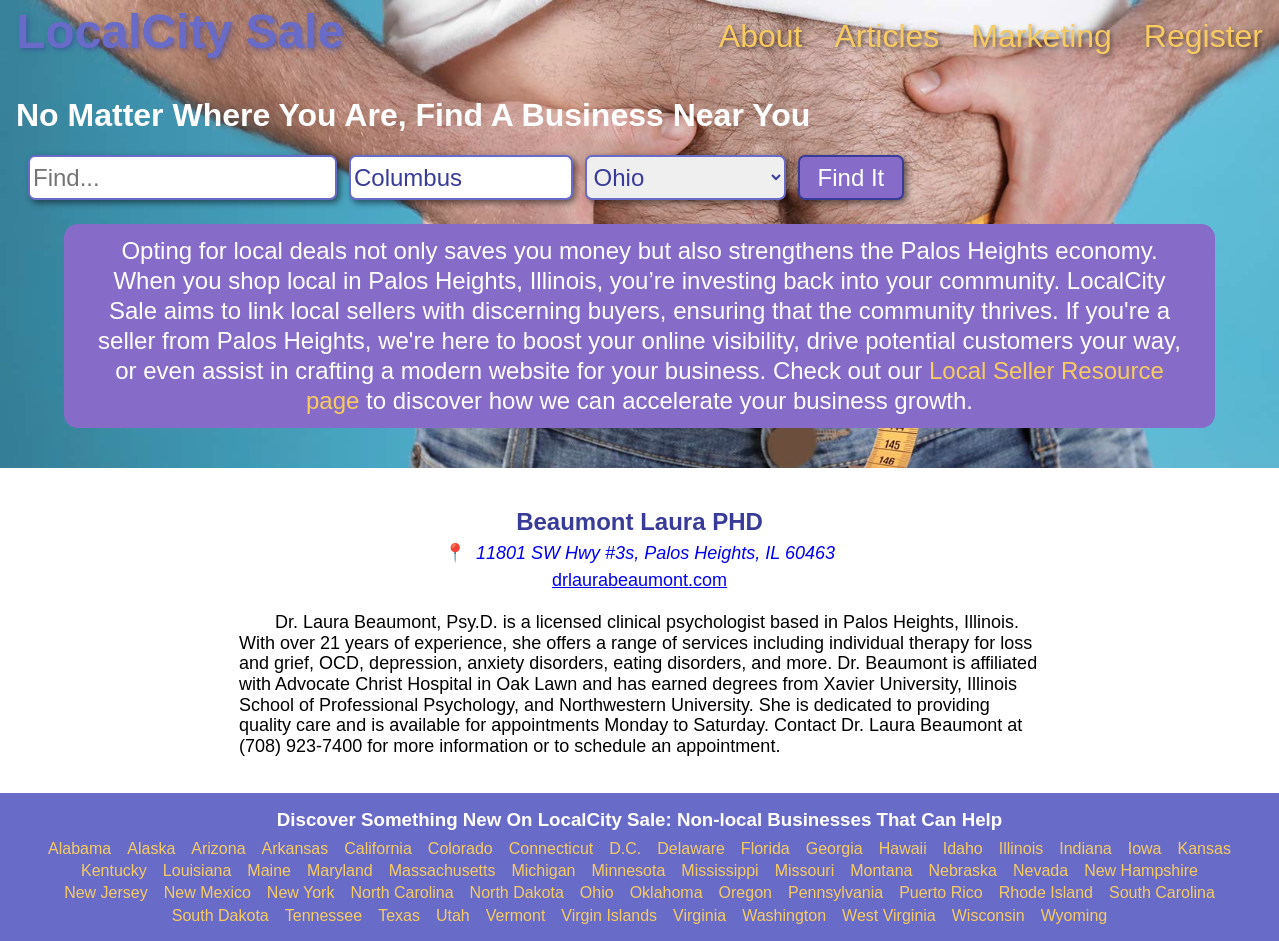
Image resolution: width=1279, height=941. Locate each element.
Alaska (151, 848)
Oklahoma (666, 892)
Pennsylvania (835, 892)
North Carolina (401, 892)
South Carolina (1162, 892)
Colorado (460, 848)
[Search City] (461, 177)
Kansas (1204, 848)
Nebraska (963, 870)
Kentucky (114, 870)
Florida (765, 848)
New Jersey (106, 892)
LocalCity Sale (180, 31)
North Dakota (517, 892)
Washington (784, 915)
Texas (399, 915)
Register (1203, 36)
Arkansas (295, 848)
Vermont (516, 915)
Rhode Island (1046, 892)
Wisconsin (988, 915)
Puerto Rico (941, 892)
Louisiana (197, 870)
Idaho (963, 848)
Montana (881, 870)
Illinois (1021, 848)
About (761, 36)
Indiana (1085, 848)
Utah (453, 915)
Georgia (834, 848)
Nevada (1040, 870)
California (378, 848)
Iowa (1145, 848)
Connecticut (551, 848)
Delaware (691, 848)
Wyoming (1074, 915)
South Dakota (220, 915)
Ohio (597, 892)
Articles (886, 36)
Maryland (340, 870)
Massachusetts (442, 870)
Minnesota (629, 870)
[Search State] (685, 177)
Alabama (79, 848)
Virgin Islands (609, 915)
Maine (269, 870)
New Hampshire (1141, 870)
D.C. (625, 848)
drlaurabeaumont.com (639, 580)
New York (301, 892)
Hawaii (903, 848)
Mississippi (719, 870)
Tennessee (323, 915)
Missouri (805, 870)
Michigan (543, 870)
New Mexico (207, 892)
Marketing (1041, 36)
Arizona (218, 848)
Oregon (745, 892)
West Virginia (889, 915)
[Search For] (182, 177)
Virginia (699, 915)
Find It (851, 177)
